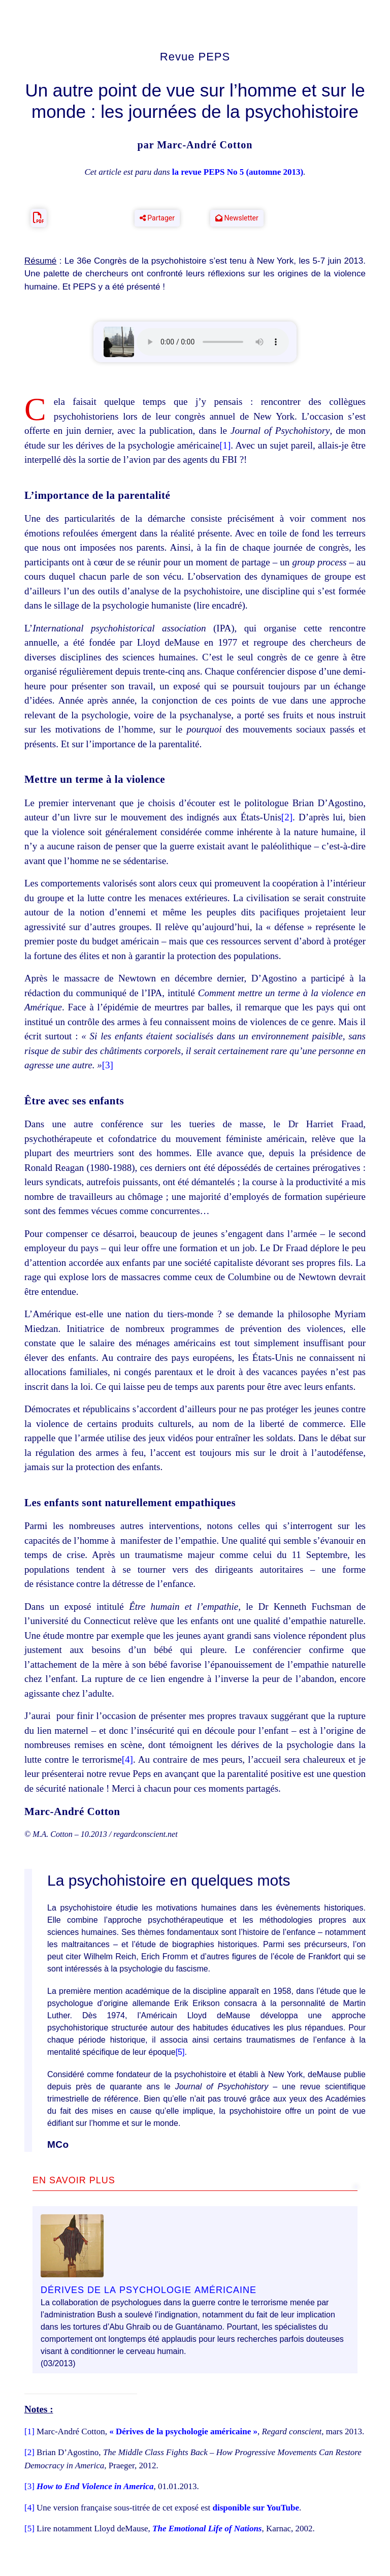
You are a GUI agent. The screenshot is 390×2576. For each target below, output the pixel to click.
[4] (127, 1759)
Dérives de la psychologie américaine (148, 2288)
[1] (225, 445)
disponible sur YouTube (256, 2508)
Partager (157, 218)
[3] (107, 1065)
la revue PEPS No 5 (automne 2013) (237, 172)
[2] (286, 817)
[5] (180, 2052)
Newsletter (236, 218)
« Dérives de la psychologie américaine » (183, 2431)
